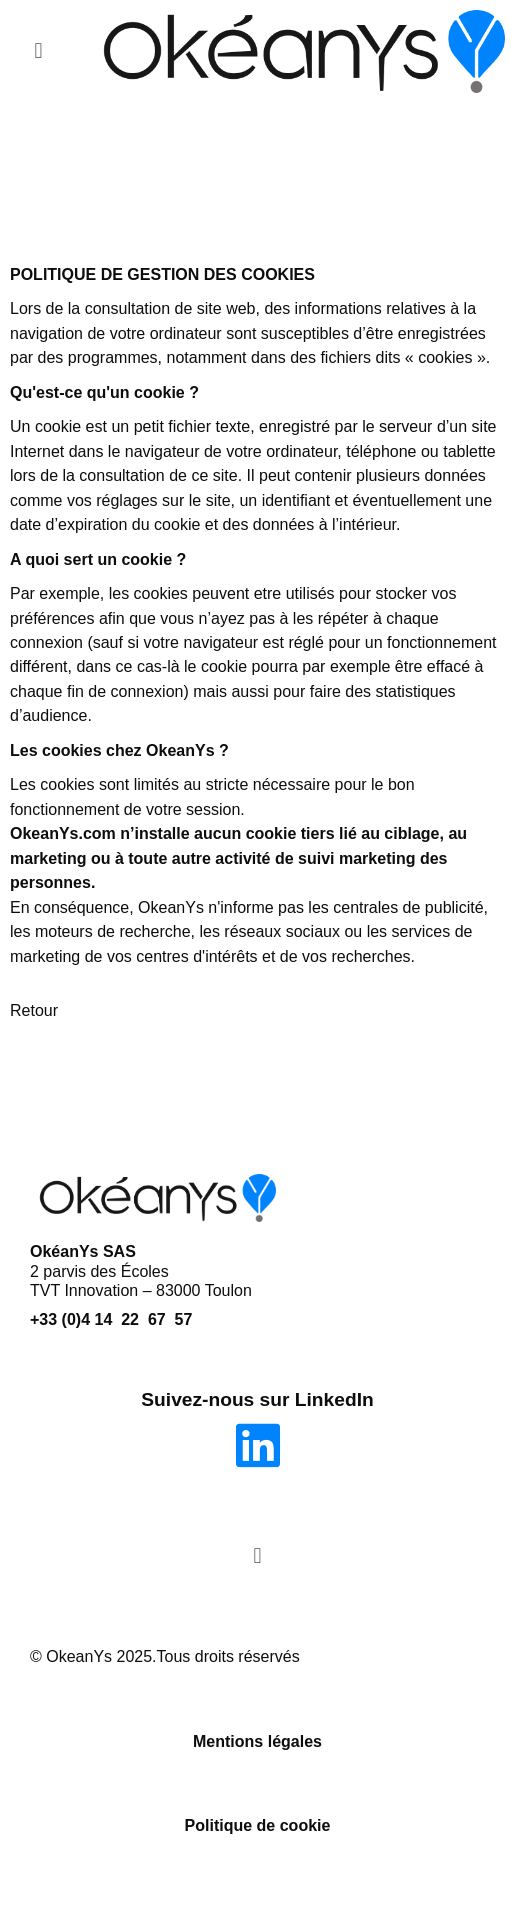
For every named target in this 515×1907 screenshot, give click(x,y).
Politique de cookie (258, 1825)
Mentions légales (257, 1741)
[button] (38, 51)
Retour (34, 1010)
